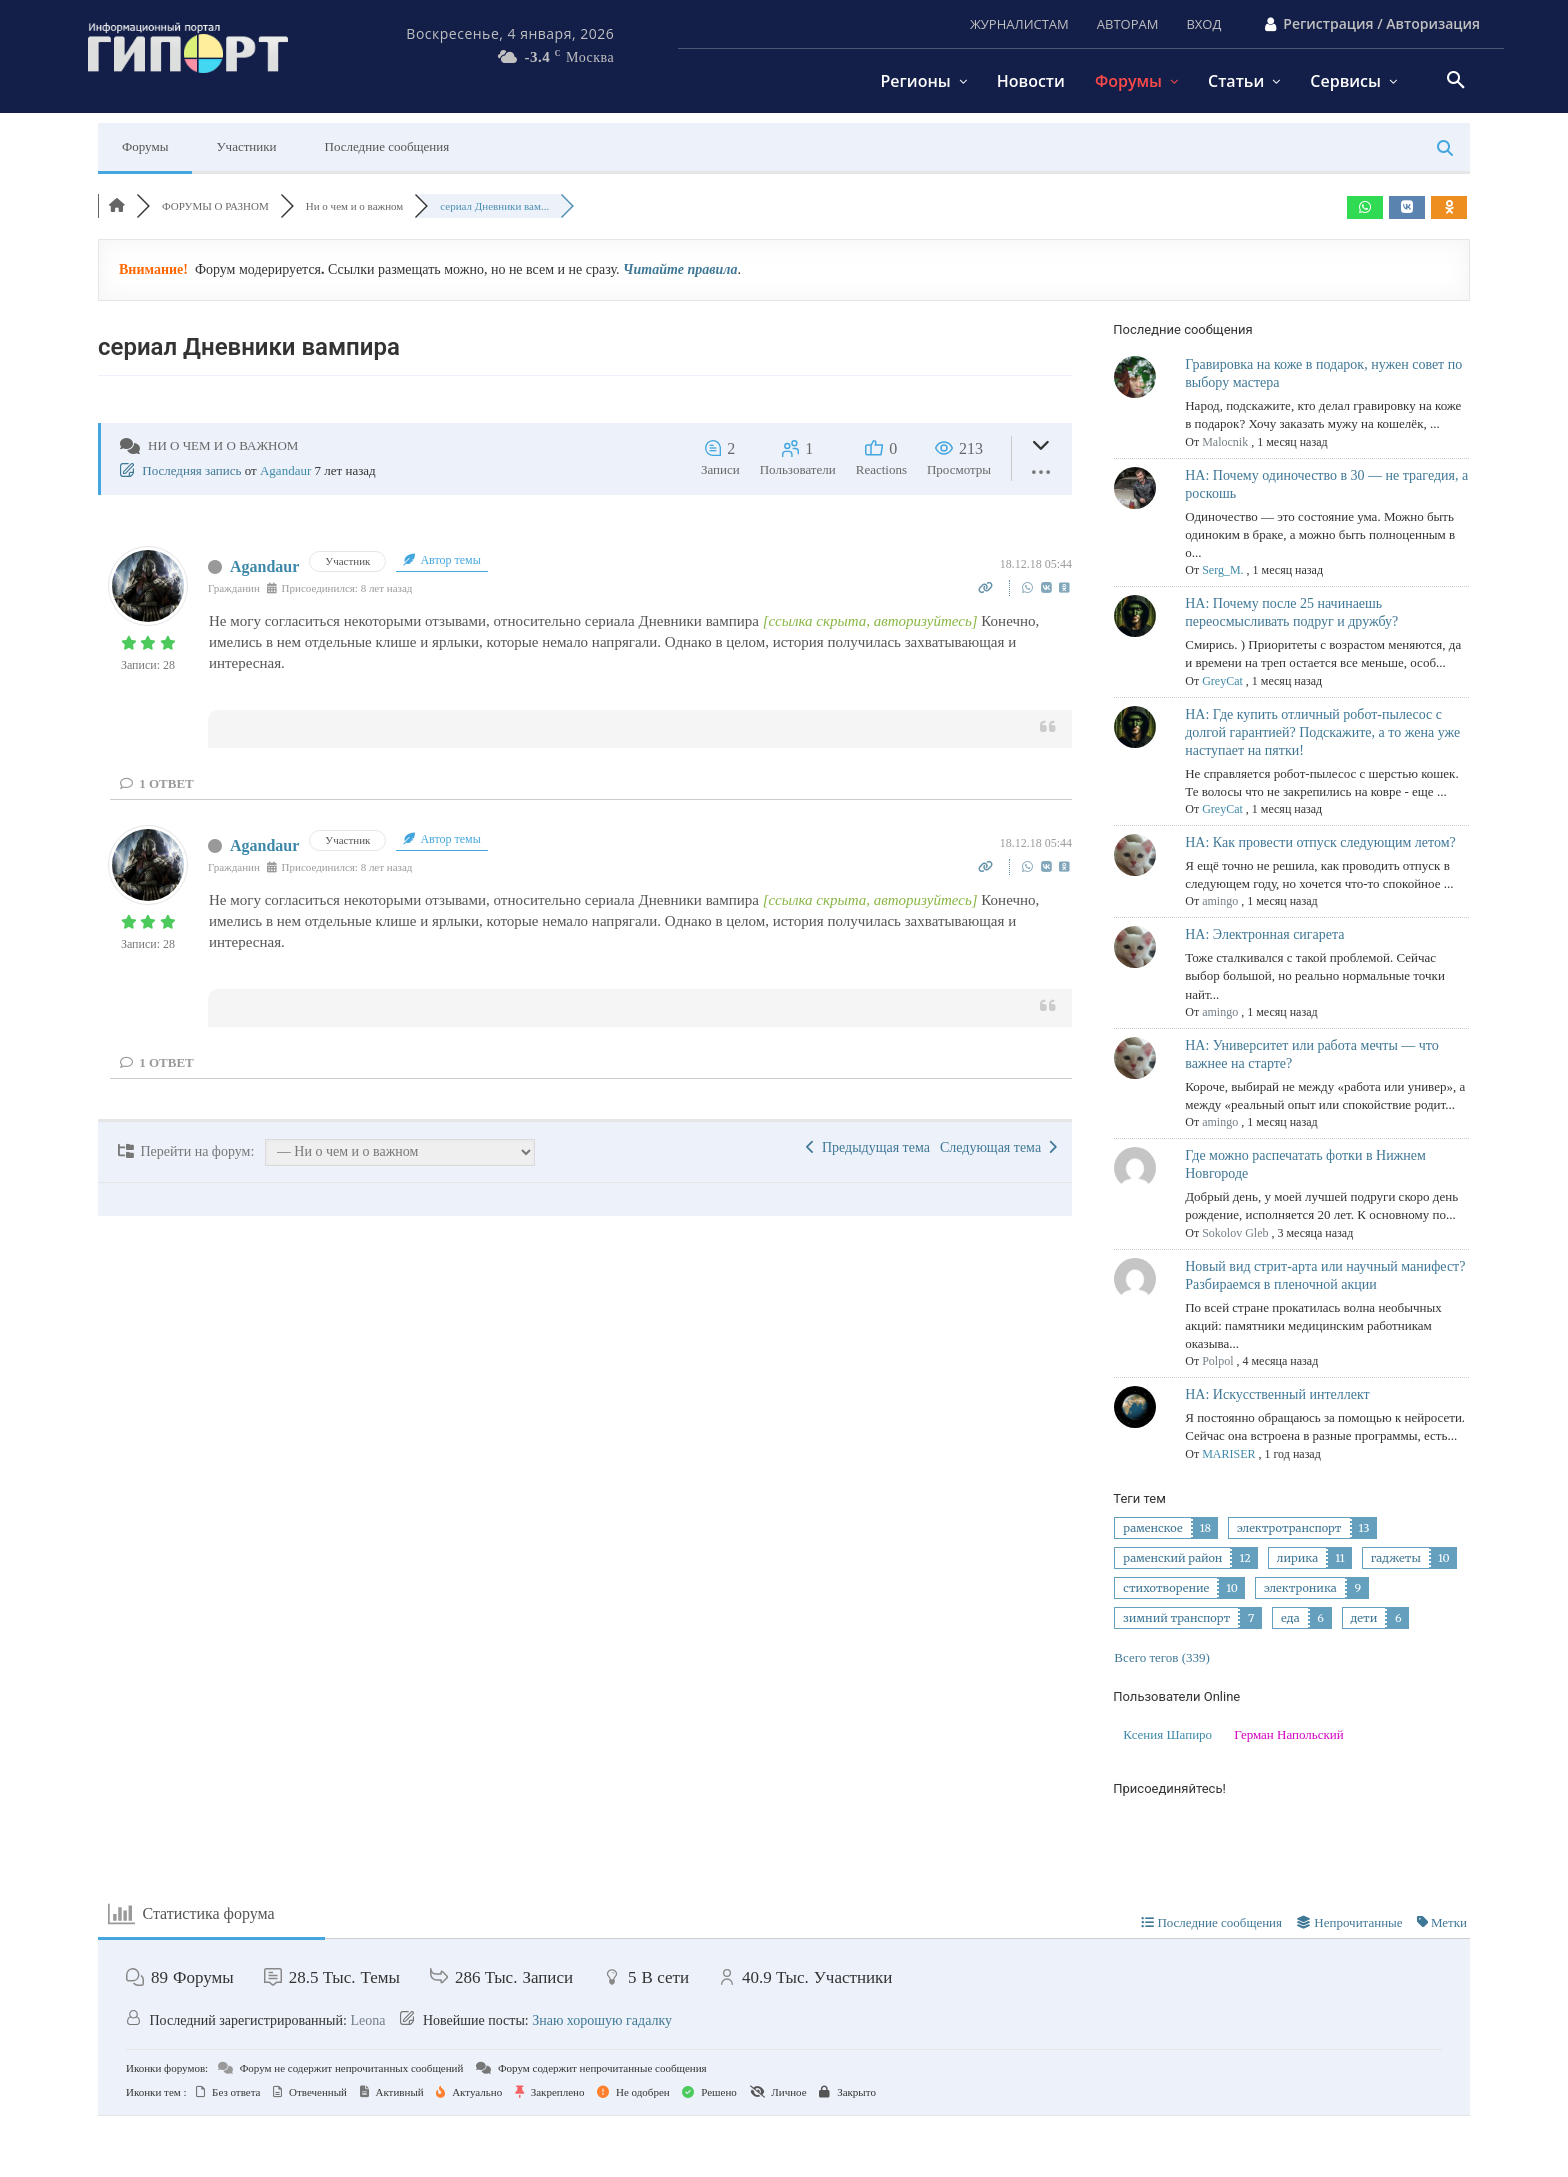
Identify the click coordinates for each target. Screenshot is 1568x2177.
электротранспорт (1289, 1528)
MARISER (1228, 1454)
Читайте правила (680, 269)
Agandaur (285, 470)
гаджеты (1396, 1558)
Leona (367, 2020)
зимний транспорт (1176, 1618)
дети (1364, 1618)
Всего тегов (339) (1162, 1657)
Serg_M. (1222, 570)
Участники (246, 146)
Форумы (145, 146)
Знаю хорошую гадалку (602, 2020)
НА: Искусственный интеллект (1277, 1394)
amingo (1220, 901)
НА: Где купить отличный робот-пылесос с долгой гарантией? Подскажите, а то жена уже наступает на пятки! (1322, 732)
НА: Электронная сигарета (1264, 934)
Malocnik (1225, 442)
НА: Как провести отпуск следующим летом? (1320, 842)
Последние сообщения (387, 146)
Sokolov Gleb (1235, 1233)
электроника (1300, 1588)
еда (1290, 1618)
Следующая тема (998, 1147)
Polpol (1217, 1361)
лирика (1297, 1558)
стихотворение (1166, 1588)
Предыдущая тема (868, 1147)
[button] (1456, 81)
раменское (1152, 1528)
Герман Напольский (1288, 1734)
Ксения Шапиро (1167, 1734)
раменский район (1172, 1558)
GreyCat (1222, 681)
